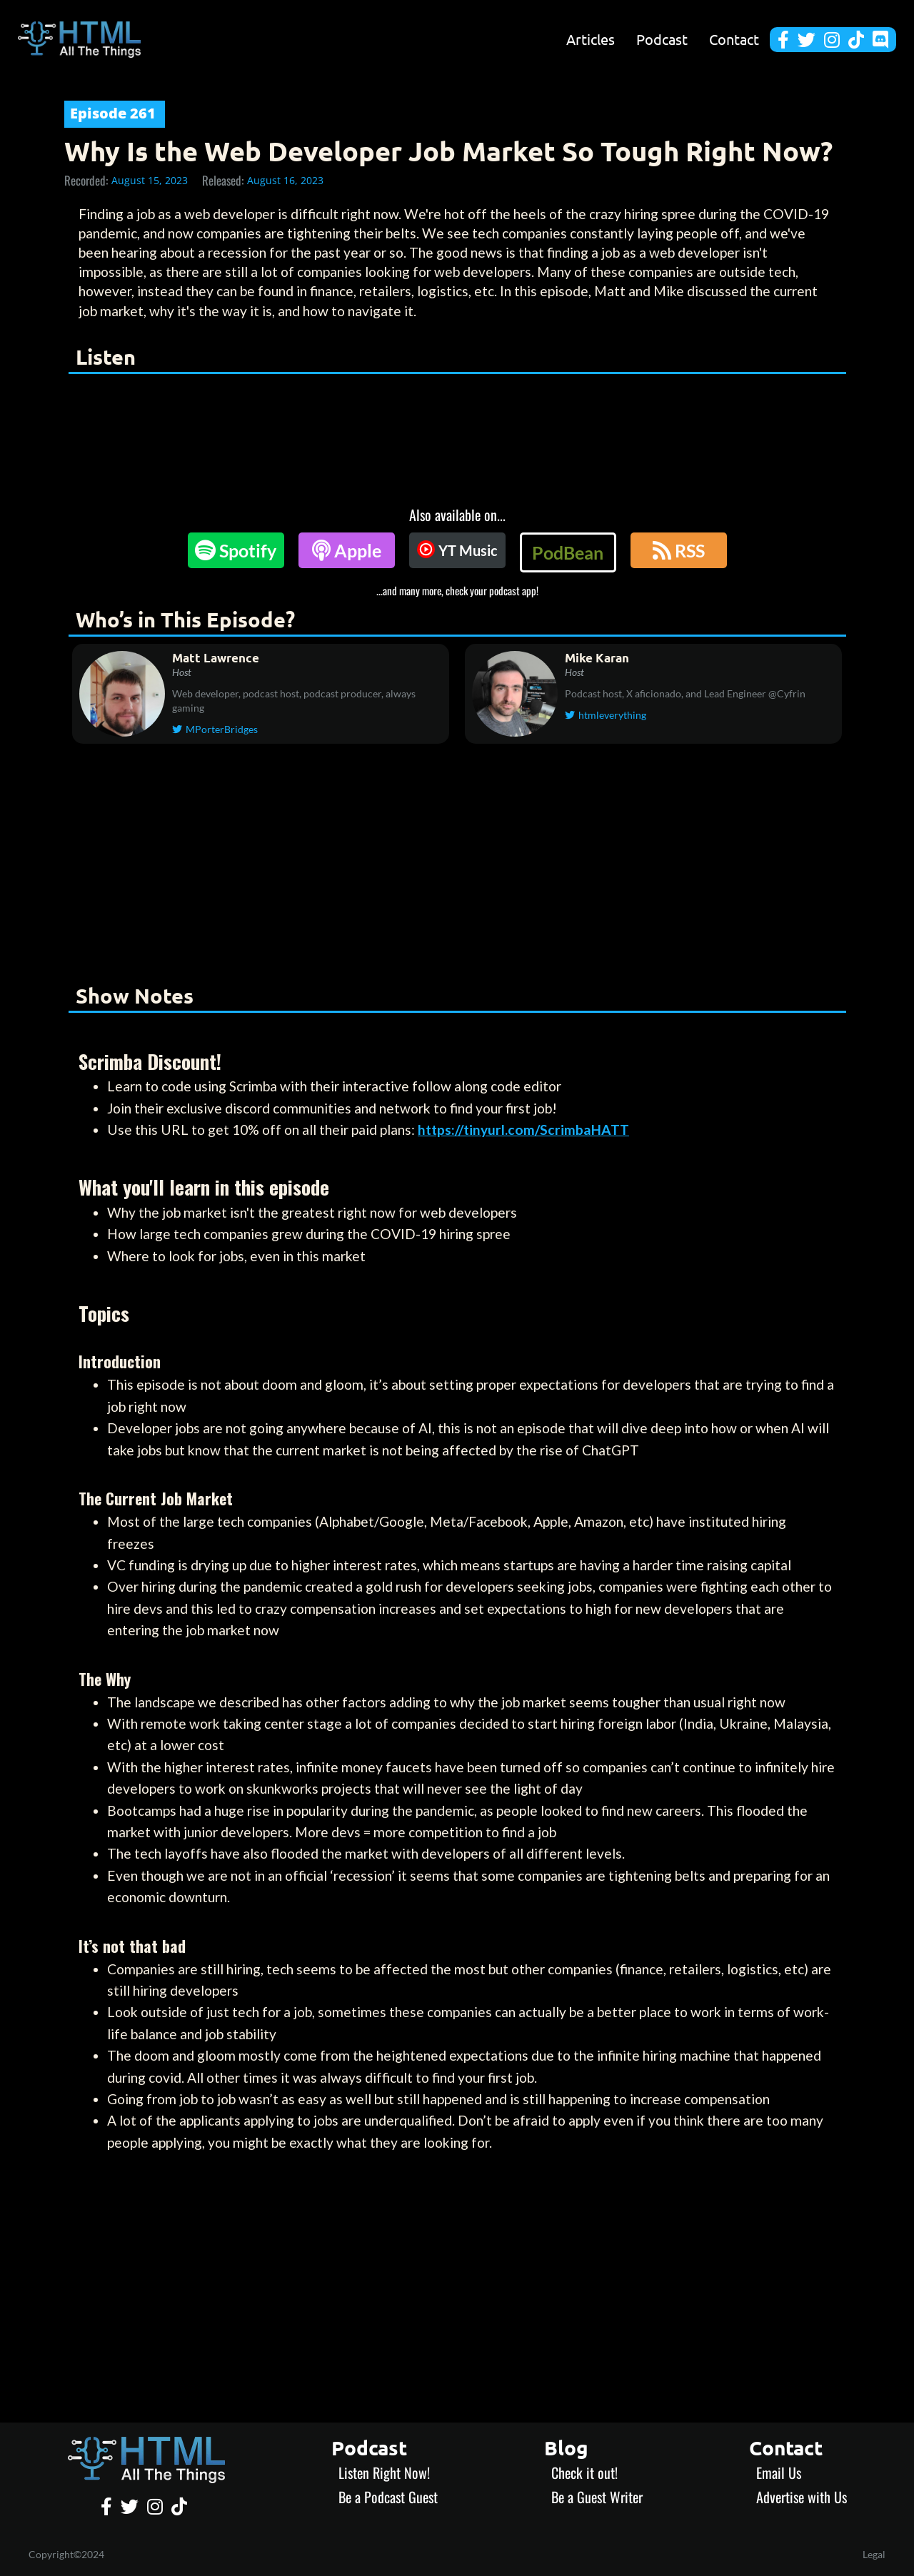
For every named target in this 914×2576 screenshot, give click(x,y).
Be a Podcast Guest (388, 2496)
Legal (874, 2554)
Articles (590, 39)
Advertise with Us (801, 2496)
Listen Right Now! (384, 2472)
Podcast (662, 39)
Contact (734, 39)
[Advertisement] (457, 866)
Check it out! (584, 2472)
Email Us (778, 2472)
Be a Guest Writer (597, 2496)
